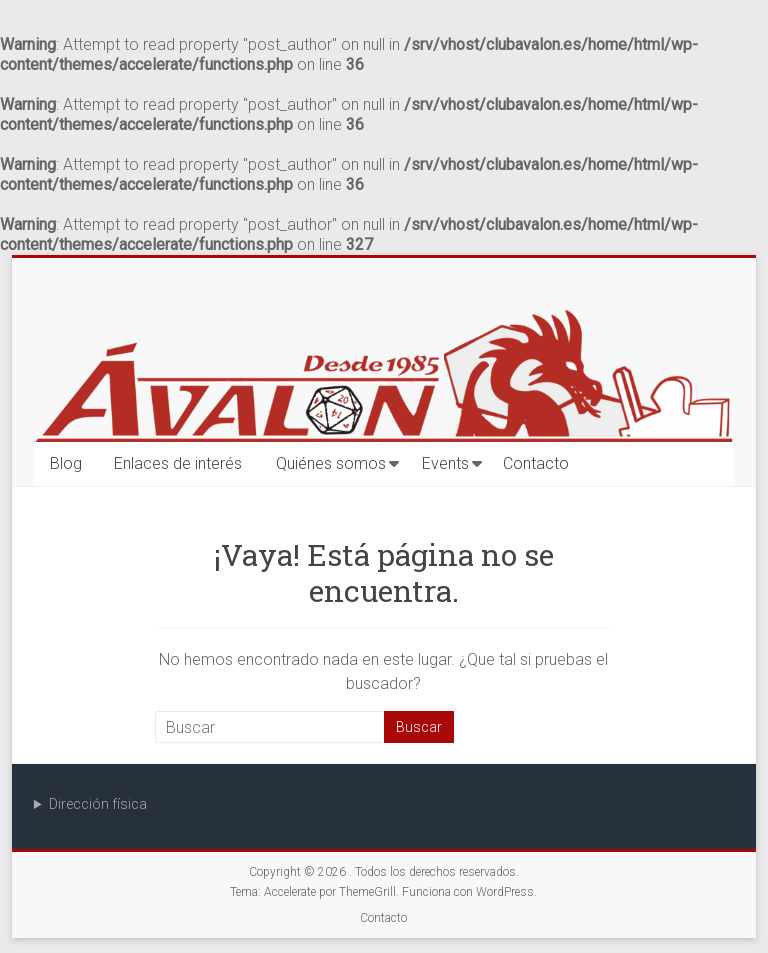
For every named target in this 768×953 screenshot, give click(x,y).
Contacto (536, 463)
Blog (66, 463)
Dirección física (98, 804)
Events (445, 463)
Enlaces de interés (178, 463)
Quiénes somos (331, 463)
